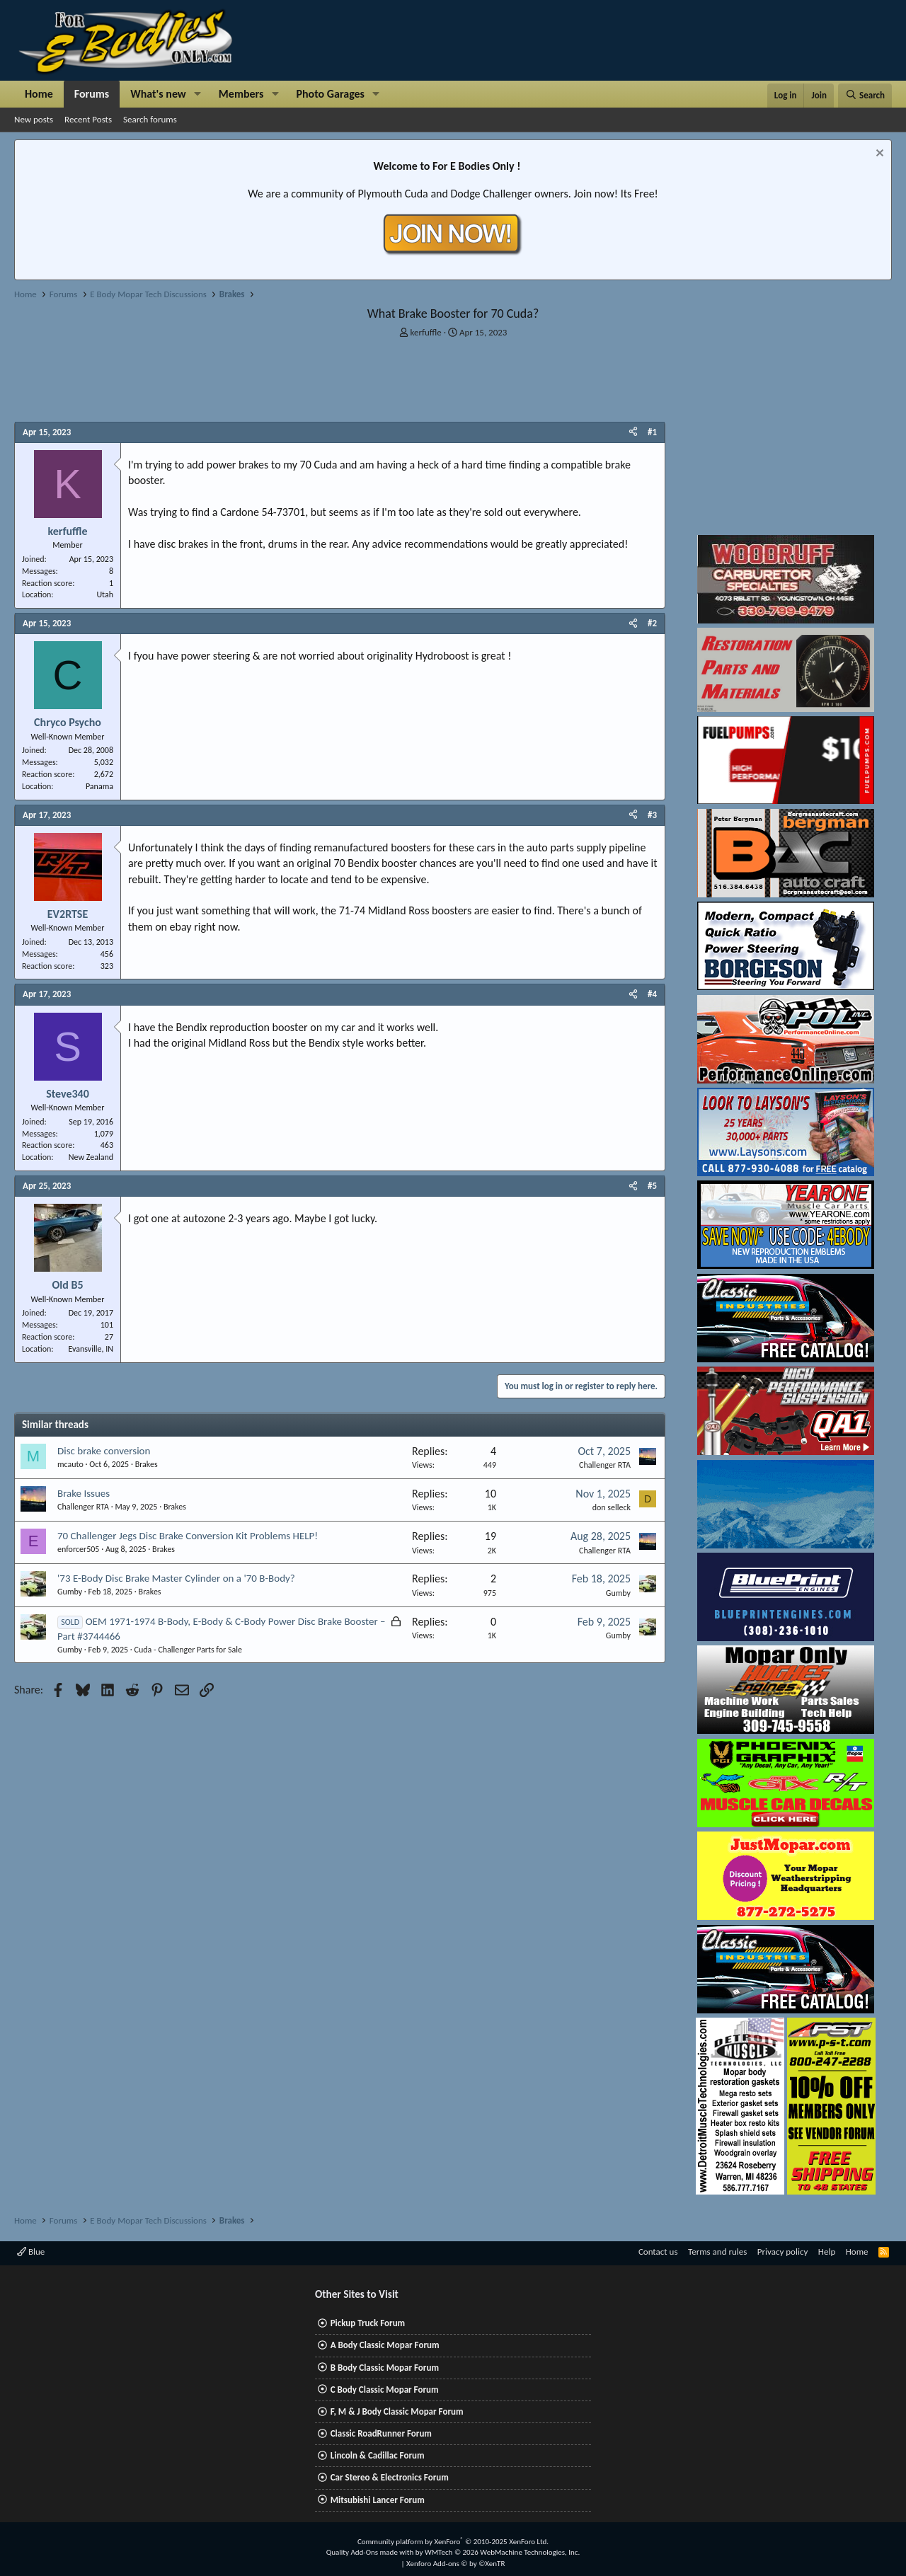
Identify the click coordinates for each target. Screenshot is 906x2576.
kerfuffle (426, 332)
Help (826, 2251)
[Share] (633, 432)
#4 (652, 994)
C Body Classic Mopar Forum (385, 2389)
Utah (104, 594)
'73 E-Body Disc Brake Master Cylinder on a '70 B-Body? (176, 1578)
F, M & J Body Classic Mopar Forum (397, 2411)
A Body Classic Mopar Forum (385, 2345)
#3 (652, 815)
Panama (99, 786)
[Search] (865, 96)
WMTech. (502, 2552)
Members (241, 93)
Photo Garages (331, 93)
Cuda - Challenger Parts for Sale (188, 1650)
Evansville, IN (90, 1349)
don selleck (611, 1507)
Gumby (69, 1592)
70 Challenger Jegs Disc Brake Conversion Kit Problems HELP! (187, 1535)
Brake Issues (83, 1493)
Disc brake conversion (103, 1450)
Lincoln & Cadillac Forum (378, 2455)
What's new (158, 93)
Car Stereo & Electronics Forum (390, 2477)
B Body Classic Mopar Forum (385, 2367)
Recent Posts (88, 119)
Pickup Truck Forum (368, 2323)
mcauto (70, 1464)
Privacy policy (782, 2251)
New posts (33, 119)
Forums (91, 93)
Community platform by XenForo (453, 2541)
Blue (31, 2251)
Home (39, 93)
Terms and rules (717, 2251)
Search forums (150, 119)
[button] (198, 94)
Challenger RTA (605, 1465)
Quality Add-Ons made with (370, 2552)
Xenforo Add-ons (455, 2563)
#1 (652, 432)
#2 (652, 623)
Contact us (658, 2251)
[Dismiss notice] (878, 154)
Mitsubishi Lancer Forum (378, 2500)
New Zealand (91, 1157)
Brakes (146, 1464)
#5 (652, 1185)
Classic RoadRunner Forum (381, 2433)
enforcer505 (78, 1549)
